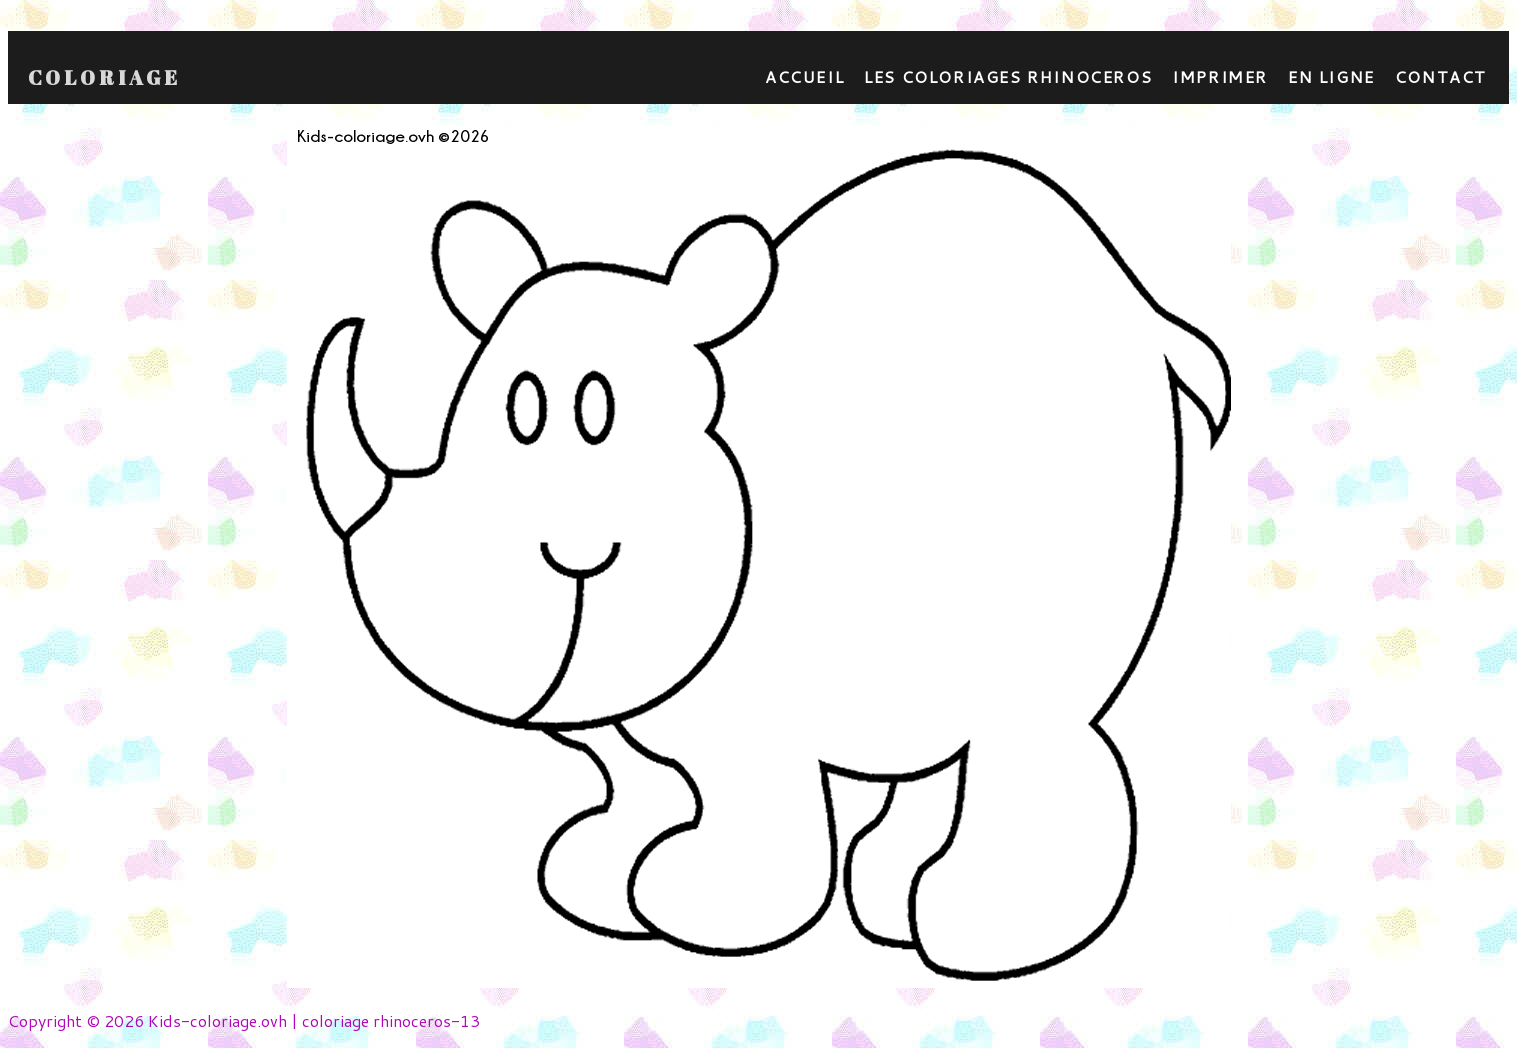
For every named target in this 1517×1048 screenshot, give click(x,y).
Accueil (804, 76)
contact (1441, 76)
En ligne (1331, 76)
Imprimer (1220, 76)
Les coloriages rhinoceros (1008, 76)
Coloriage (104, 78)
